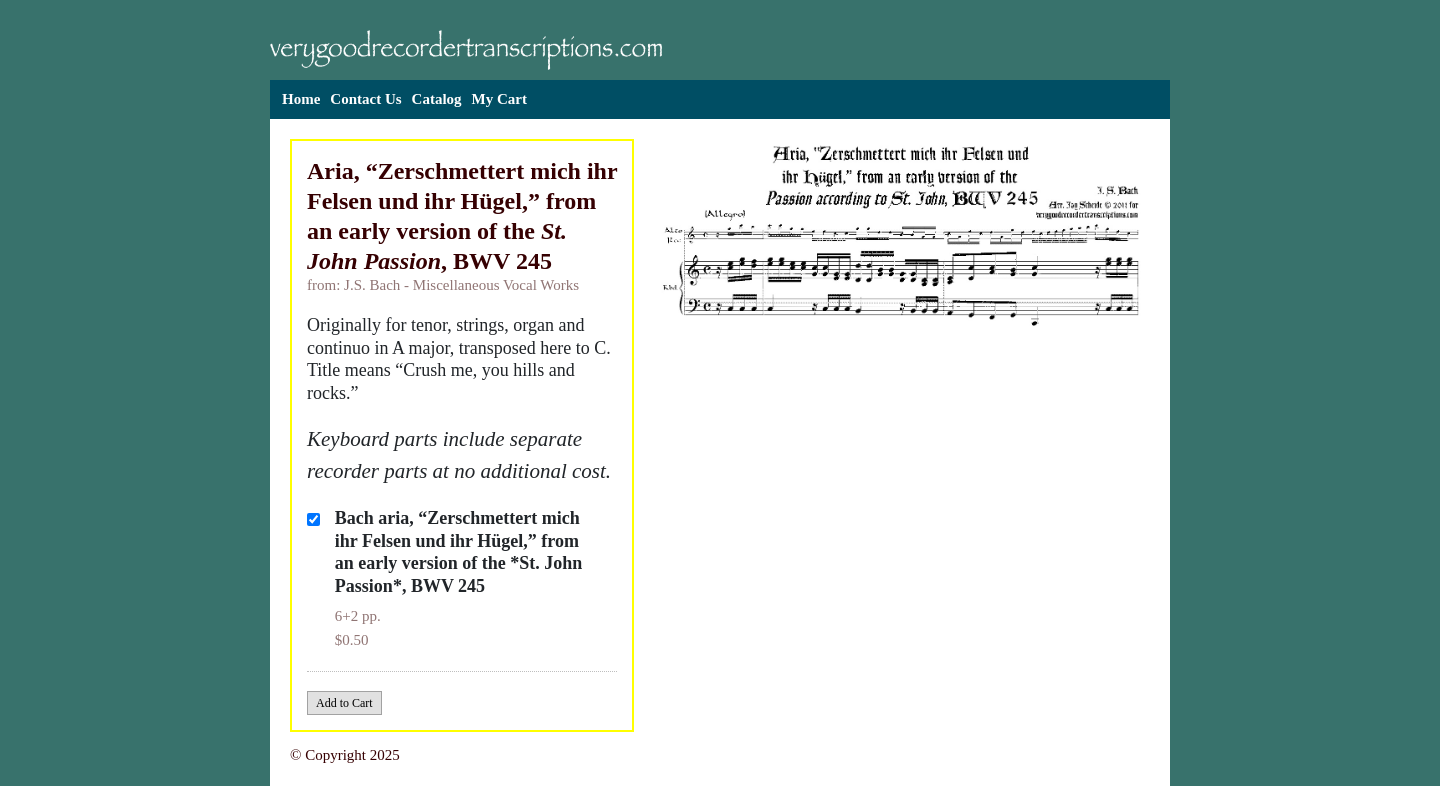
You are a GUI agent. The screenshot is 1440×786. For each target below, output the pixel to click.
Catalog (437, 99)
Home (301, 99)
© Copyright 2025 (345, 755)
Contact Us (365, 99)
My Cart (499, 99)
